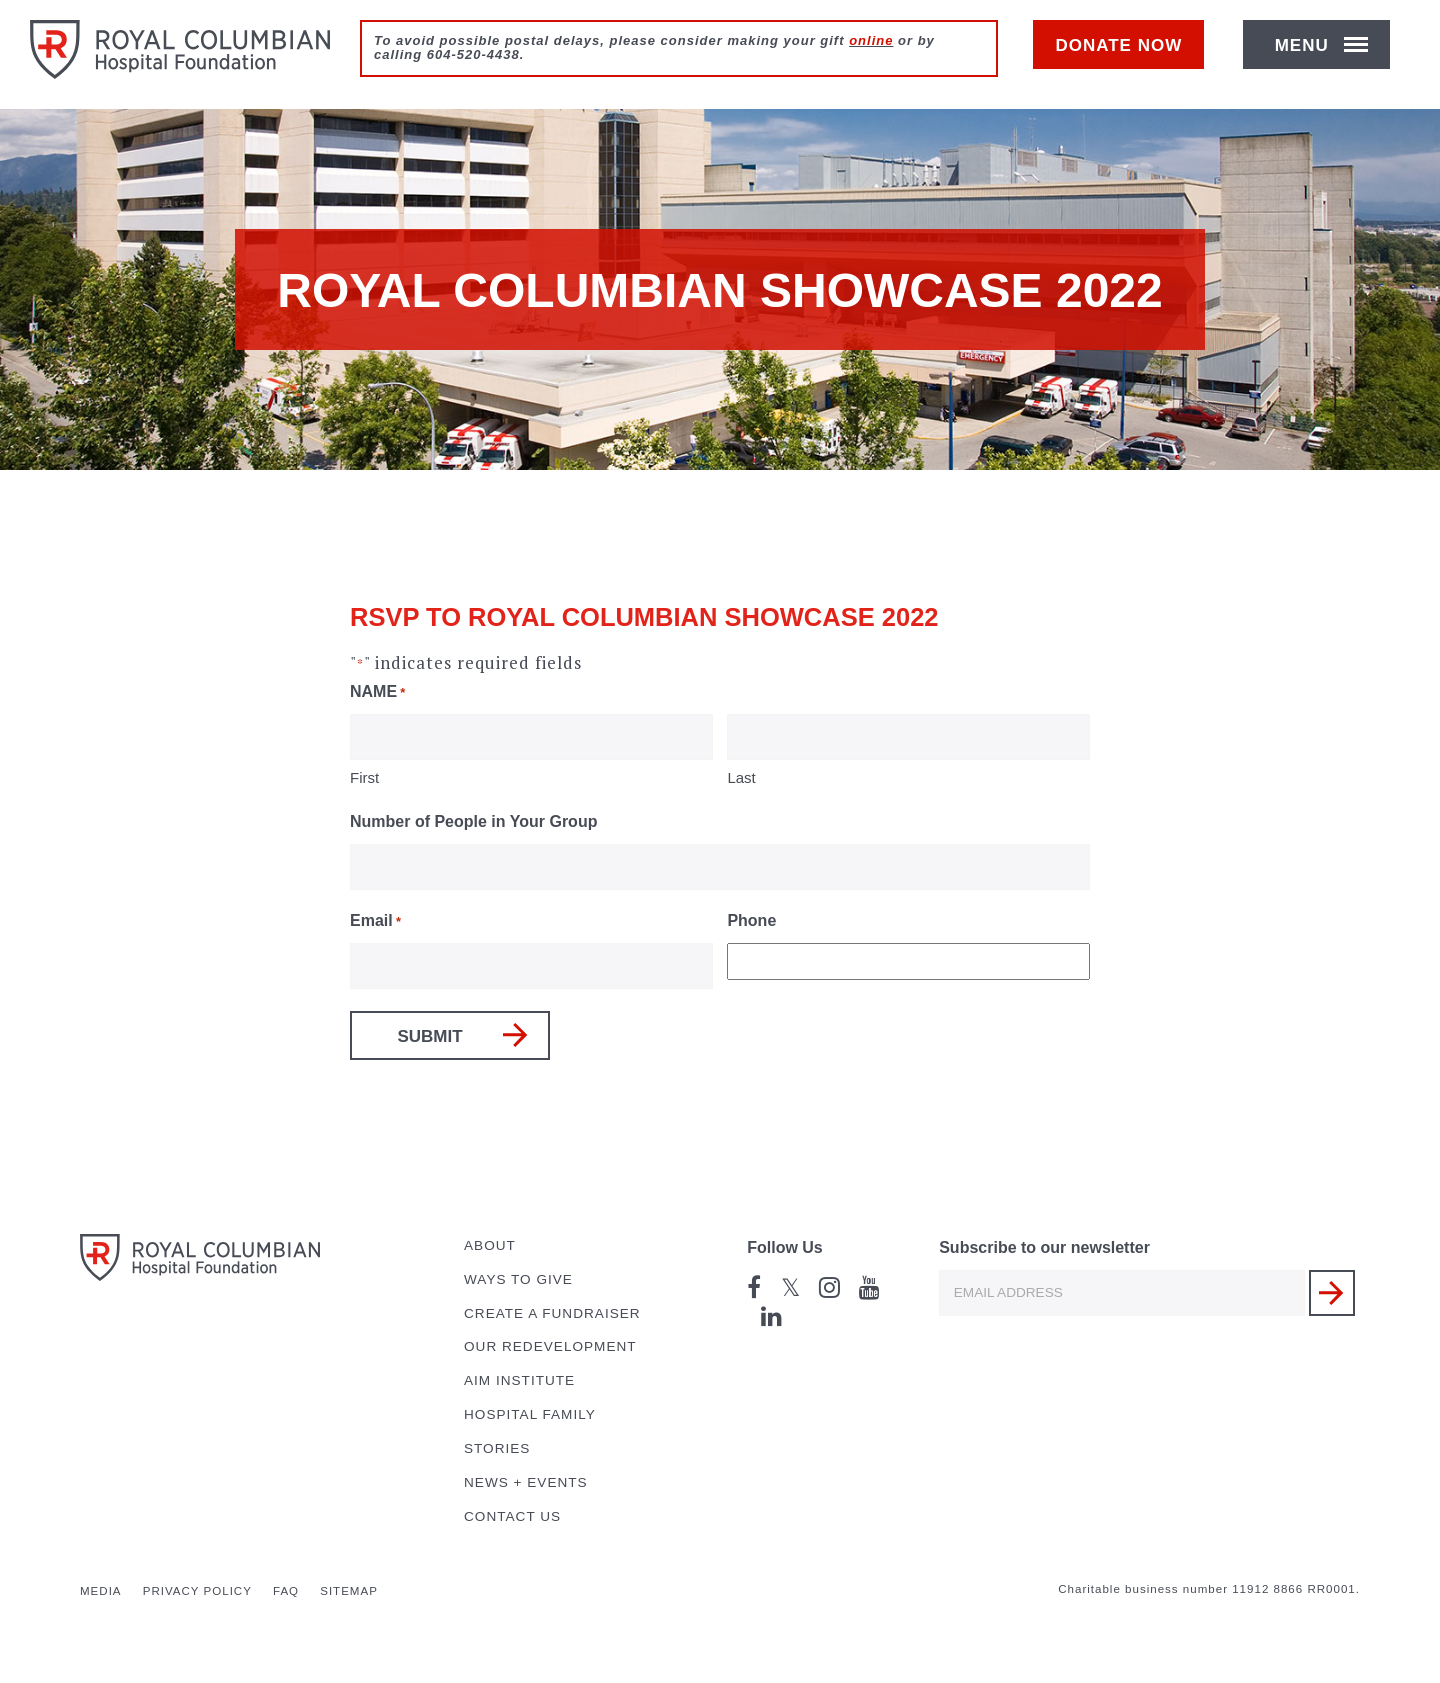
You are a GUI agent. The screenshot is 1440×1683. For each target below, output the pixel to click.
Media (101, 1591)
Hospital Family (530, 1414)
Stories (497, 1448)
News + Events (526, 1482)
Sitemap (349, 1591)
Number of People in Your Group (473, 821)
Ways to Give (518, 1279)
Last (741, 777)
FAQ (286, 1591)
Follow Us (785, 1247)
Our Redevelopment (550, 1346)
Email (375, 922)
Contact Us (512, 1516)
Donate (1128, 56)
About (490, 1245)
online (871, 40)
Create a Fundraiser (552, 1313)
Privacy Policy (197, 1591)
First (364, 777)
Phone (751, 920)
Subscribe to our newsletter (1044, 1247)
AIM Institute (519, 1380)
